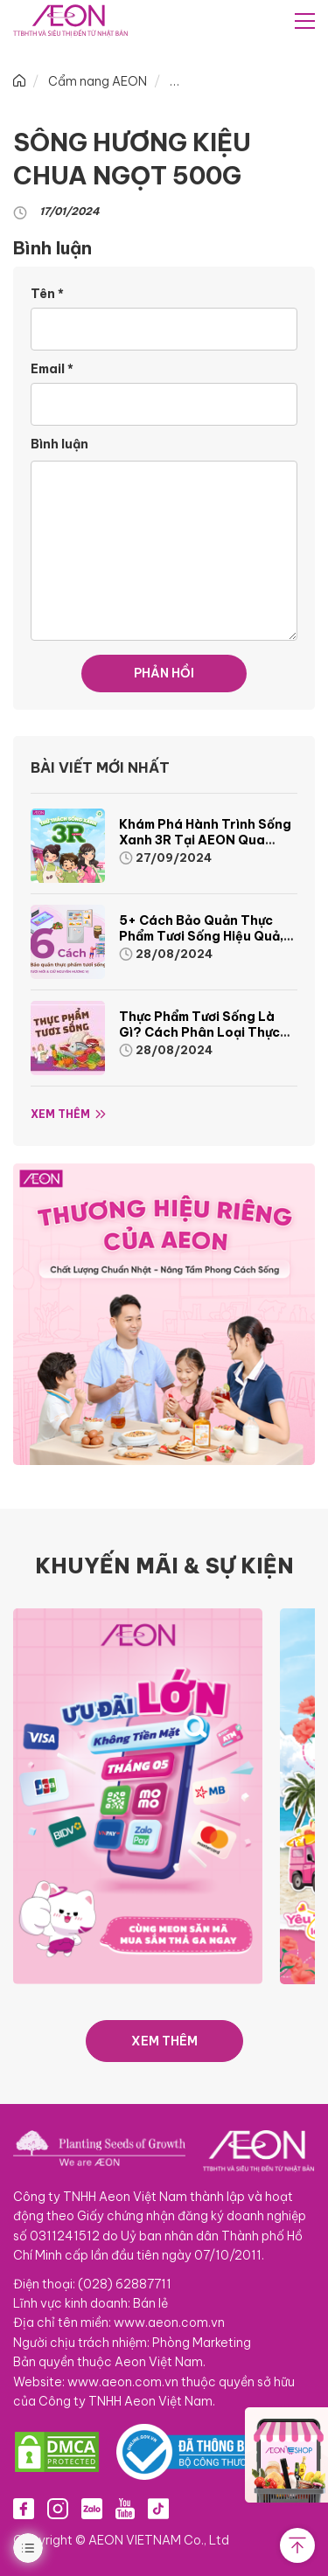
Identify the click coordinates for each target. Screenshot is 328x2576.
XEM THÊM (164, 2041)
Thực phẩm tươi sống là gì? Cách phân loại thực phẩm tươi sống (199, 1032)
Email (52, 369)
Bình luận (59, 444)
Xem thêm (60, 1114)
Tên (47, 294)
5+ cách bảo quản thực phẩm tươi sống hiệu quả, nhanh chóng (201, 936)
